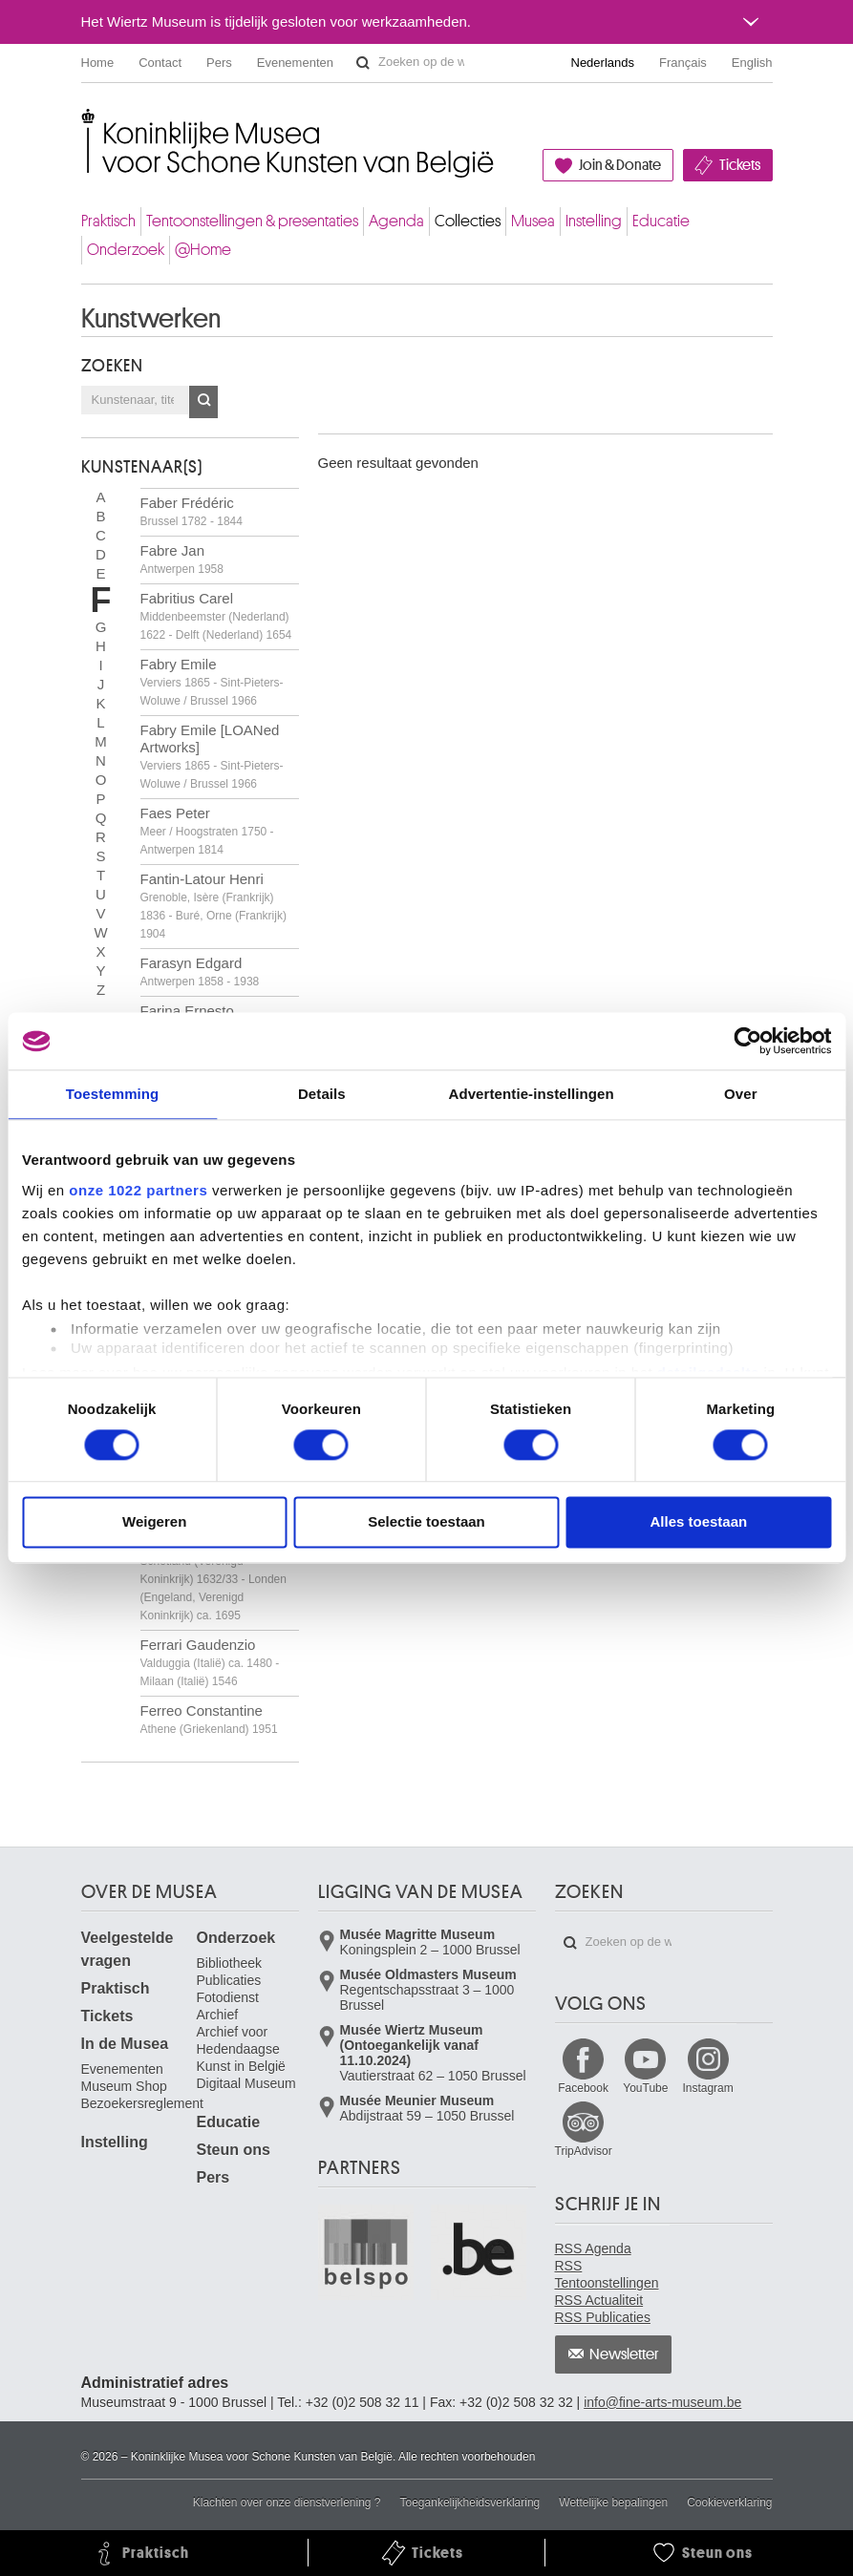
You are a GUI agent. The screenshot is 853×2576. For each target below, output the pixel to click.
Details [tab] (322, 1094)
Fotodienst (228, 1997)
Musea (533, 221)
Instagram (707, 2088)
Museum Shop (124, 2086)
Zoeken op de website (363, 63)
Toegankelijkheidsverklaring (470, 2502)
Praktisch (108, 221)
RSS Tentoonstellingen (607, 2274)
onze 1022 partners (138, 1190)
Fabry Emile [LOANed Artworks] (212, 756)
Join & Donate (620, 165)
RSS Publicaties (602, 2317)
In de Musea (125, 2044)
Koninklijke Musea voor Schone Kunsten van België (85, 123)
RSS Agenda (593, 2248)
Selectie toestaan (426, 1522)
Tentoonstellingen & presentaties (252, 221)
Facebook (583, 2088)
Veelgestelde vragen (127, 1949)
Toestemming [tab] (113, 1094)
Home (98, 62)
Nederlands (603, 62)
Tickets (739, 165)
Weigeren (154, 1522)
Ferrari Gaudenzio (210, 1662)
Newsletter (624, 2354)
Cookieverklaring (729, 2502)
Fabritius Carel (216, 616)
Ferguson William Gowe (216, 1578)
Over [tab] (740, 1094)
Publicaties (229, 1980)
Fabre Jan (182, 559)
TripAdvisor (583, 2151)
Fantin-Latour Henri (213, 905)
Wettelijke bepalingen (613, 2502)
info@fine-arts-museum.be (662, 2402)
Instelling (593, 221)
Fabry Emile (212, 681)
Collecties (468, 221)
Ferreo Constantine (209, 1719)
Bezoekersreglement (142, 2103)
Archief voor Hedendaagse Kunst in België (241, 2049)
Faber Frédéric (191, 511)
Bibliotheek (230, 1963)
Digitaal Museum (246, 2083)
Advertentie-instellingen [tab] (530, 1094)
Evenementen (295, 62)
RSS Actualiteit (599, 2300)
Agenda (396, 221)
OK (203, 402)
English (752, 62)
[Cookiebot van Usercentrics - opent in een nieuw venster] (747, 1040)
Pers (219, 62)
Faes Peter (207, 830)
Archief (218, 2014)
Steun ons (233, 2150)
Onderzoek (125, 250)
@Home (203, 250)
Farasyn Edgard (200, 971)
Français (683, 62)
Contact (160, 62)
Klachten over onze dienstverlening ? (287, 2502)
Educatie (661, 221)
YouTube (645, 2088)
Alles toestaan (698, 1522)
